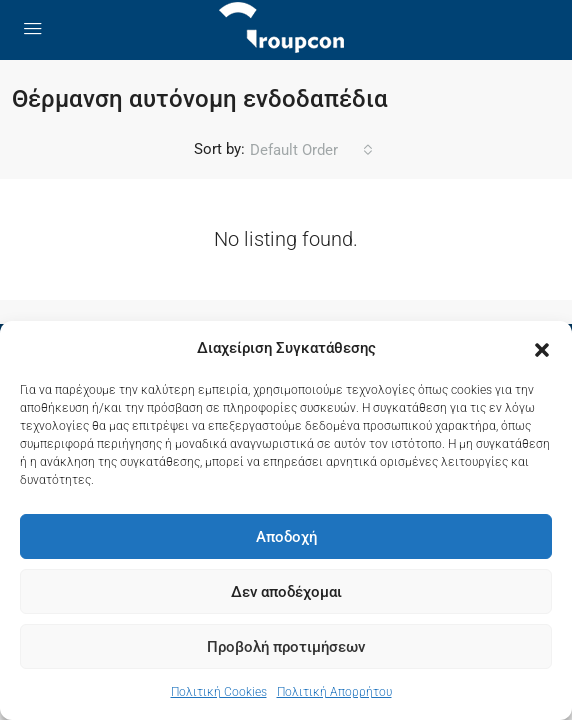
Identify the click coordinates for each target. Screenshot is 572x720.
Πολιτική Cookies (219, 692)
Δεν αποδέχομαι (286, 592)
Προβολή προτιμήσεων (286, 647)
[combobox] (311, 150)
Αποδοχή (286, 537)
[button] (542, 349)
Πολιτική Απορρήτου (334, 692)
